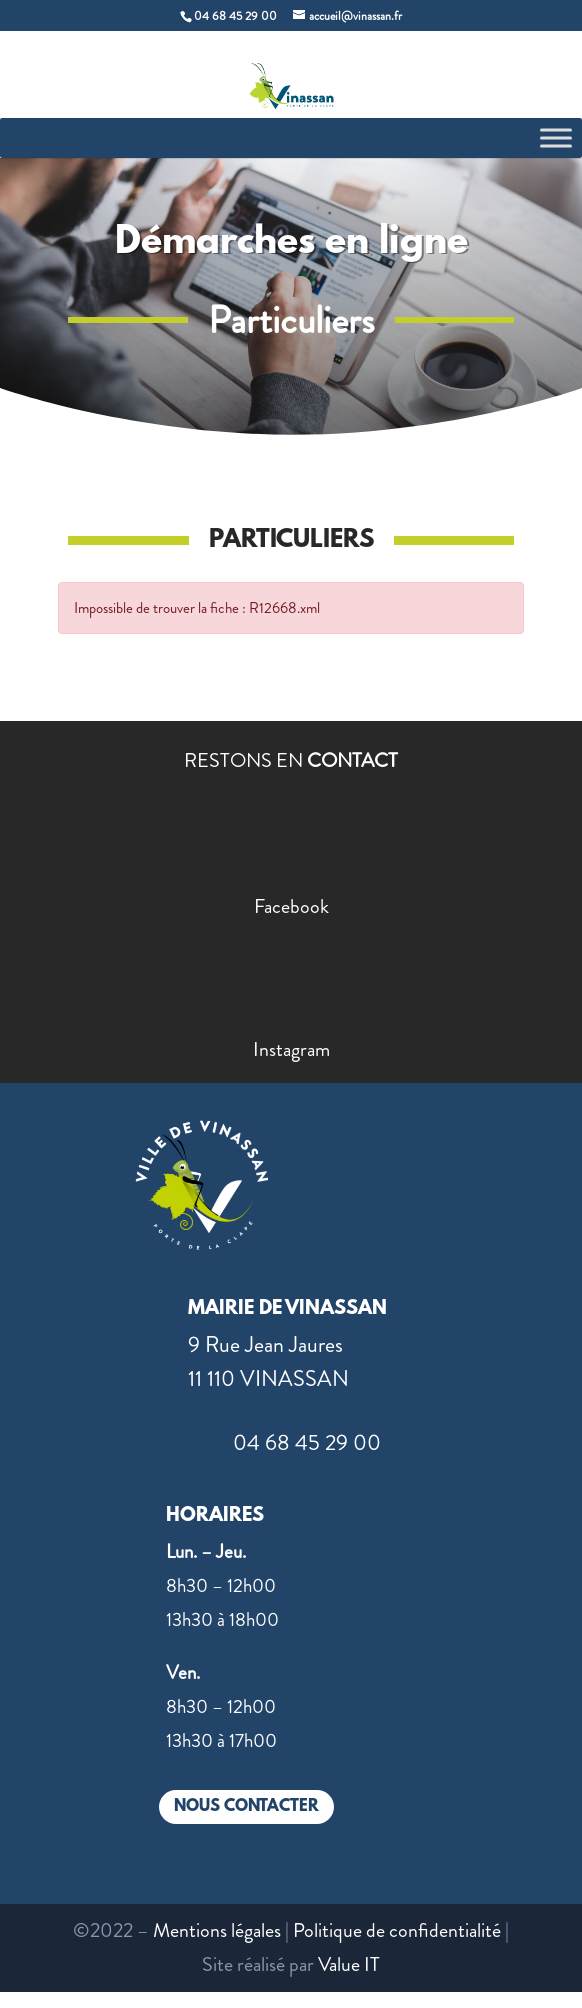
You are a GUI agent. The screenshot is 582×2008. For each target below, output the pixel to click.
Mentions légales (217, 1930)
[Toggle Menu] (556, 137)
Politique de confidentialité (397, 1930)
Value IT (349, 1964)
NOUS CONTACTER (246, 1806)
